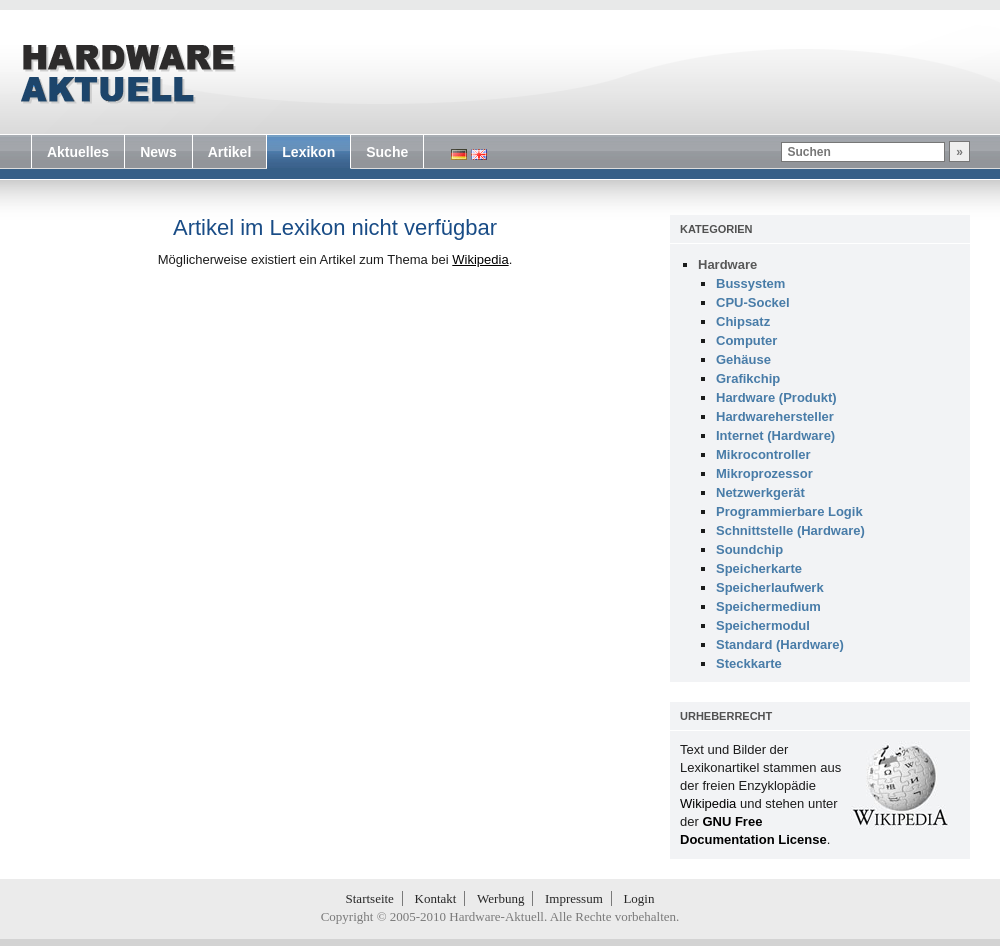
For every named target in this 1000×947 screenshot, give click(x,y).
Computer (746, 340)
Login (638, 898)
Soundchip (749, 549)
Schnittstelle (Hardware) (790, 530)
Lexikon (308, 152)
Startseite (370, 898)
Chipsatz (743, 321)
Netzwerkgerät (760, 492)
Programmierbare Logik (789, 511)
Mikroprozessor (764, 473)
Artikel (230, 152)
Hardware (727, 264)
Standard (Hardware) (780, 644)
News (158, 152)
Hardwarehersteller (775, 416)
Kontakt (436, 898)
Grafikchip (748, 378)
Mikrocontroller (763, 454)
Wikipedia (480, 259)
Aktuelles (78, 152)
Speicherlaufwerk (770, 587)
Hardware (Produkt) (776, 397)
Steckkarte (749, 663)
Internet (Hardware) (775, 435)
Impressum (574, 898)
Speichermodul (763, 625)
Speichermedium (768, 606)
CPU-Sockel (753, 302)
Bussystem (750, 283)
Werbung (500, 898)
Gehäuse (743, 359)
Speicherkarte (759, 568)
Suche (387, 152)
